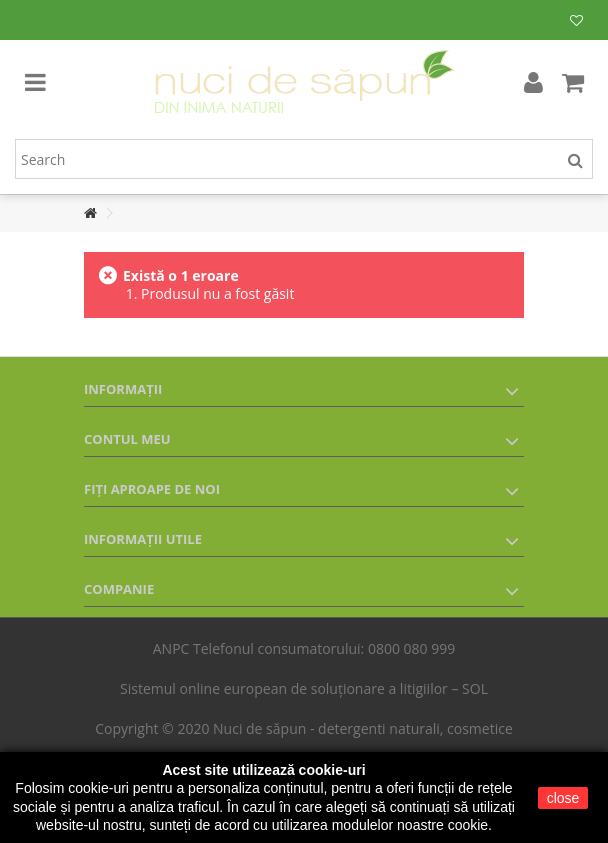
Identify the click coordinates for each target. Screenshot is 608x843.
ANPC (171, 648)
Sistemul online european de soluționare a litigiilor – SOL (304, 688)
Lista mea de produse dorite (576, 21)
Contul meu (127, 439)
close (563, 798)
